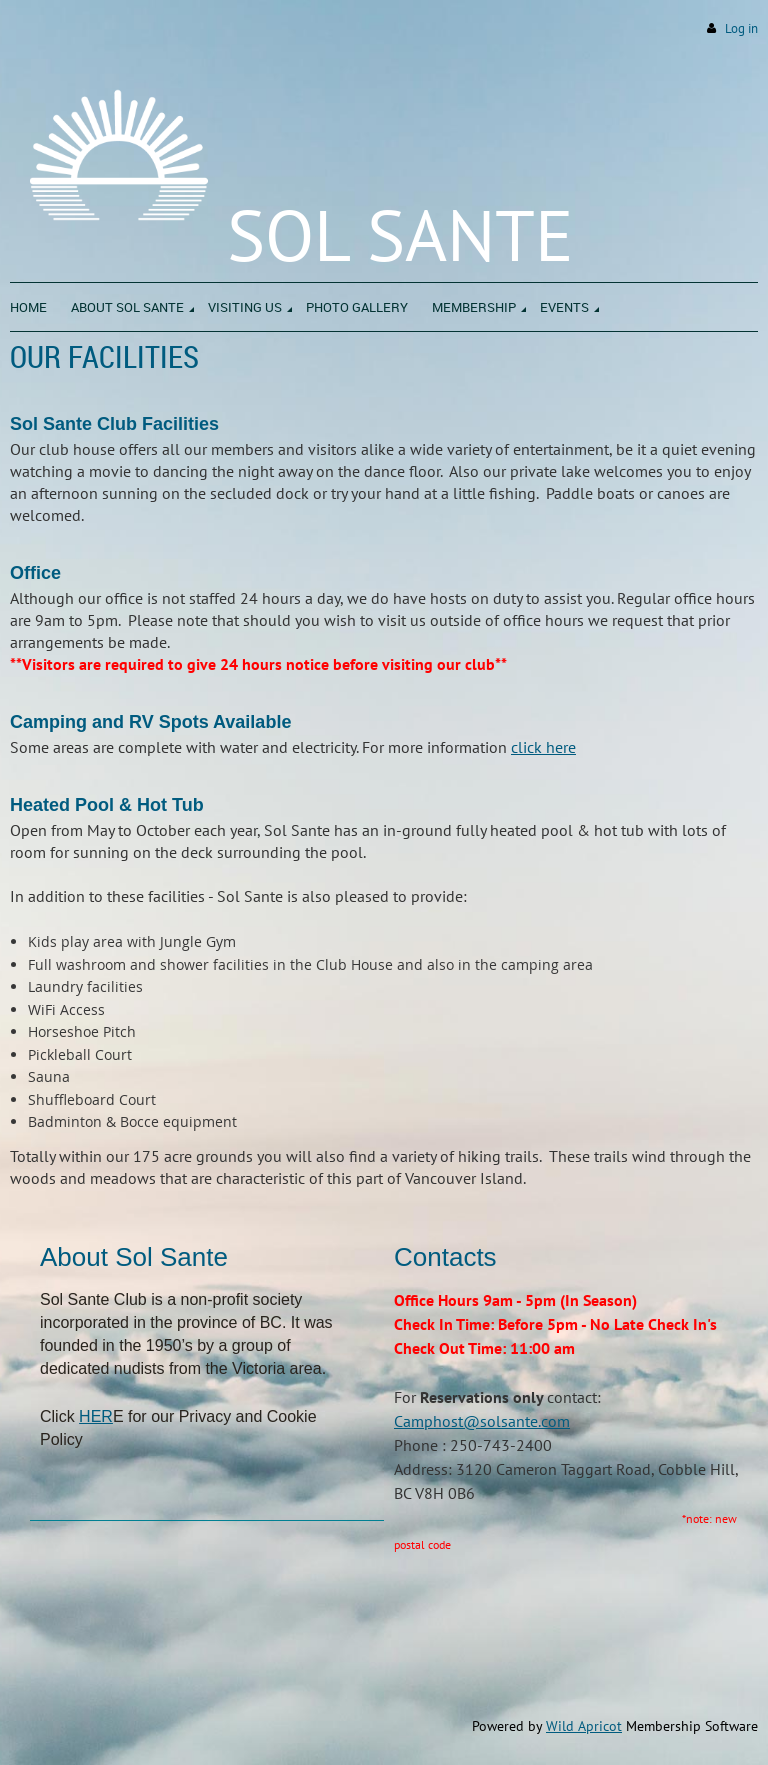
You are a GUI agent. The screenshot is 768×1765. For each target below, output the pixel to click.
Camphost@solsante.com (482, 1421)
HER (96, 1416)
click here (543, 747)
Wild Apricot (584, 1726)
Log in (741, 28)
